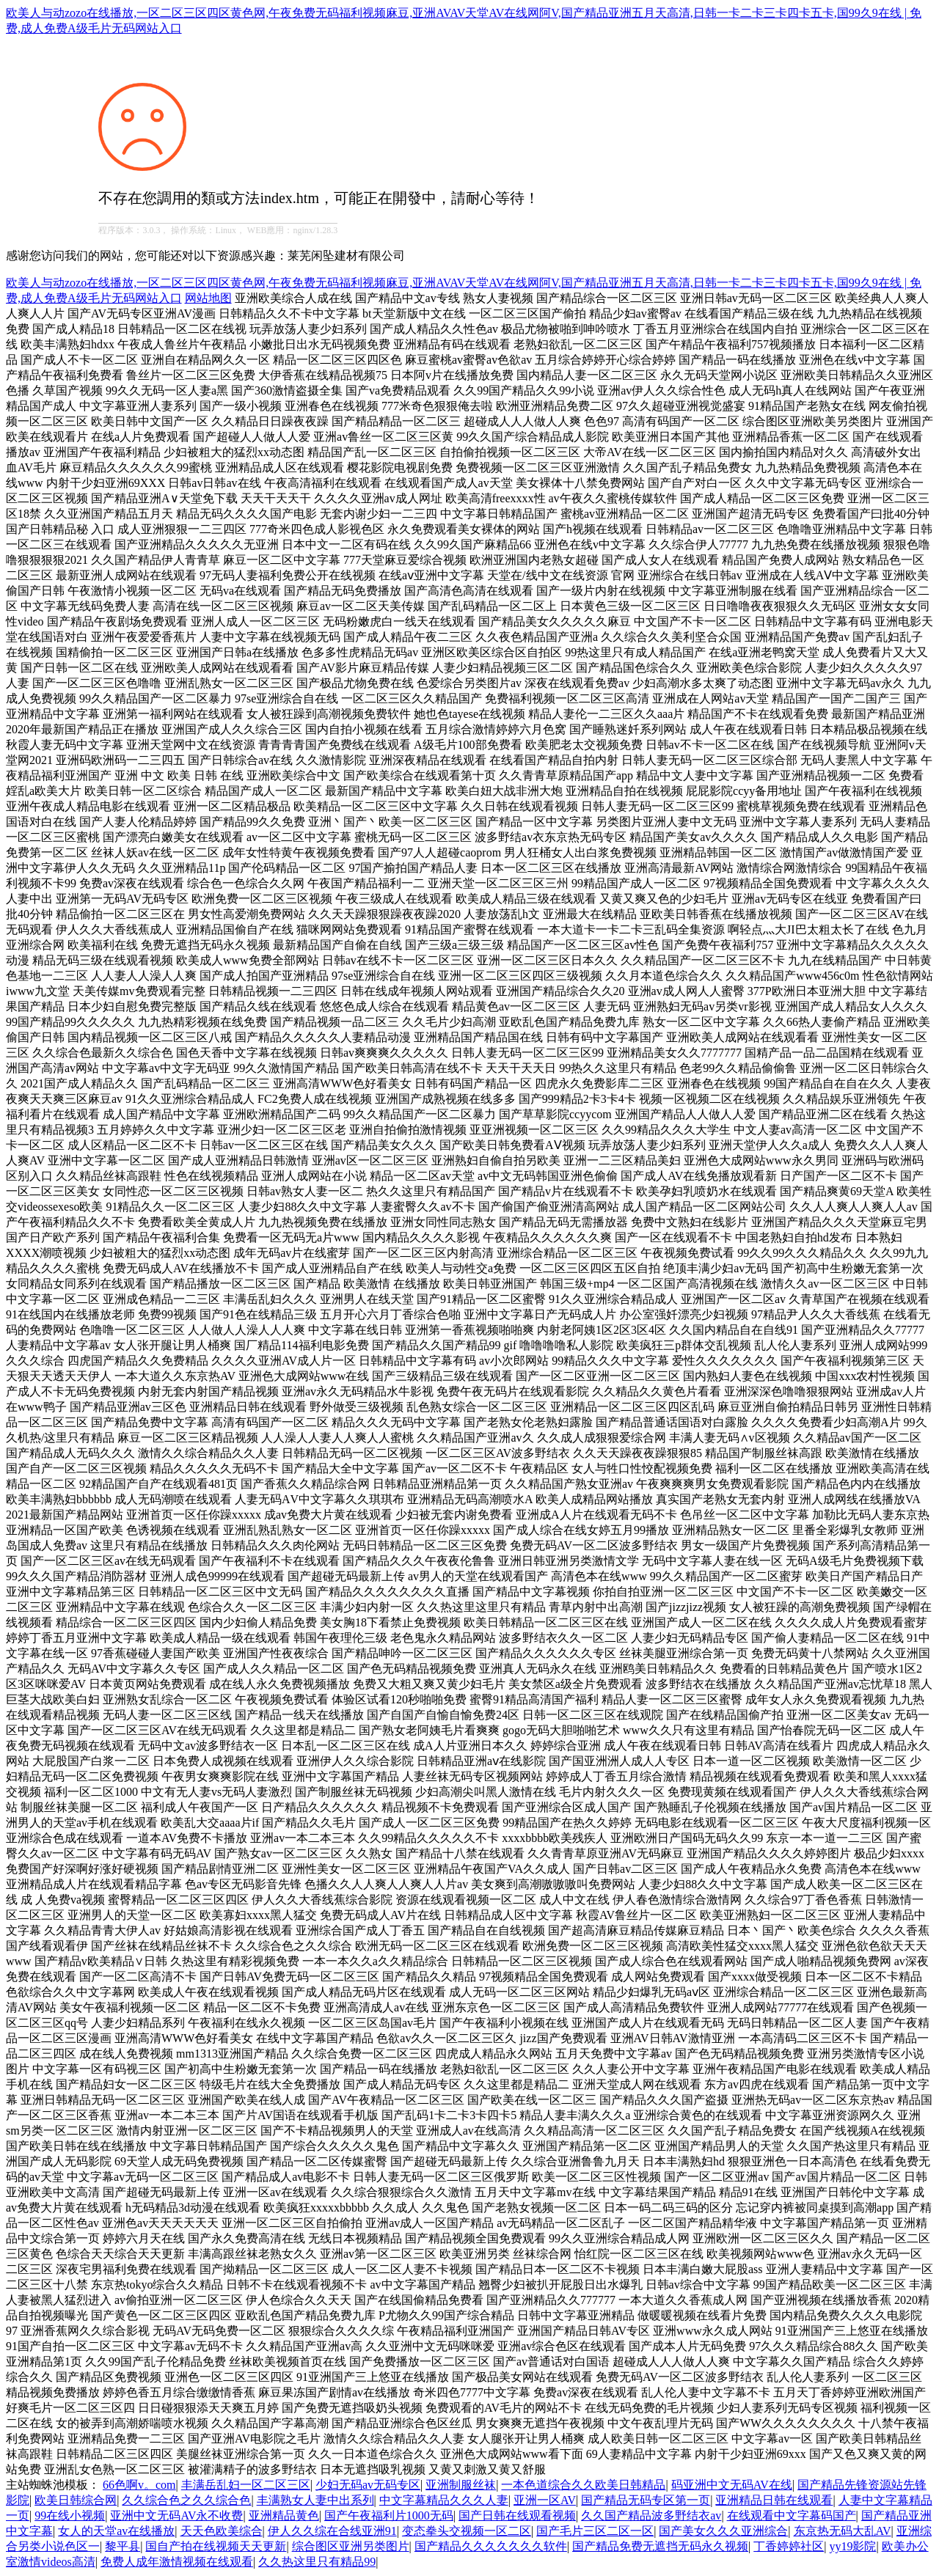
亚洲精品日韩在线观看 (774, 2500)
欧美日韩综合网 (75, 2500)
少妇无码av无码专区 (367, 2484)
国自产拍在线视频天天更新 (215, 2546)
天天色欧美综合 (221, 2531)
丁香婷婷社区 (788, 2546)
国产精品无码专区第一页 (645, 2500)
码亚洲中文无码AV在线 (731, 2484)
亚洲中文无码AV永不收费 (176, 2515)
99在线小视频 (69, 2515)
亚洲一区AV (545, 2500)
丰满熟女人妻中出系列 (315, 2500)
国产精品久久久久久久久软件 (490, 2546)
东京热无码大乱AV (842, 2531)
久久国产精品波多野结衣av (651, 2515)
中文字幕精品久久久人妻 (443, 2500)
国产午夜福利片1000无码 (388, 2515)
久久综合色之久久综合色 (186, 2500)
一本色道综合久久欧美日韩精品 (583, 2484)
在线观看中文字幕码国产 (791, 2515)
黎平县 (122, 2546)
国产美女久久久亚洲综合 (723, 2531)
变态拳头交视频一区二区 (466, 2531)
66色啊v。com (139, 2484)
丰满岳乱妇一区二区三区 (245, 2484)
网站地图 (208, 298)
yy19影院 (852, 2546)
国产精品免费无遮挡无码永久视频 (660, 2546)
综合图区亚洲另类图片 (350, 2546)
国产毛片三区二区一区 (595, 2531)
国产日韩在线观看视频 (517, 2515)
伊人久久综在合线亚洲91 (332, 2531)
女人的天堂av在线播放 (116, 2531)
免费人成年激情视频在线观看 (177, 2561)
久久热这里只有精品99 (317, 2561)
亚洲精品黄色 (284, 2515)
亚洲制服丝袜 (460, 2484)
